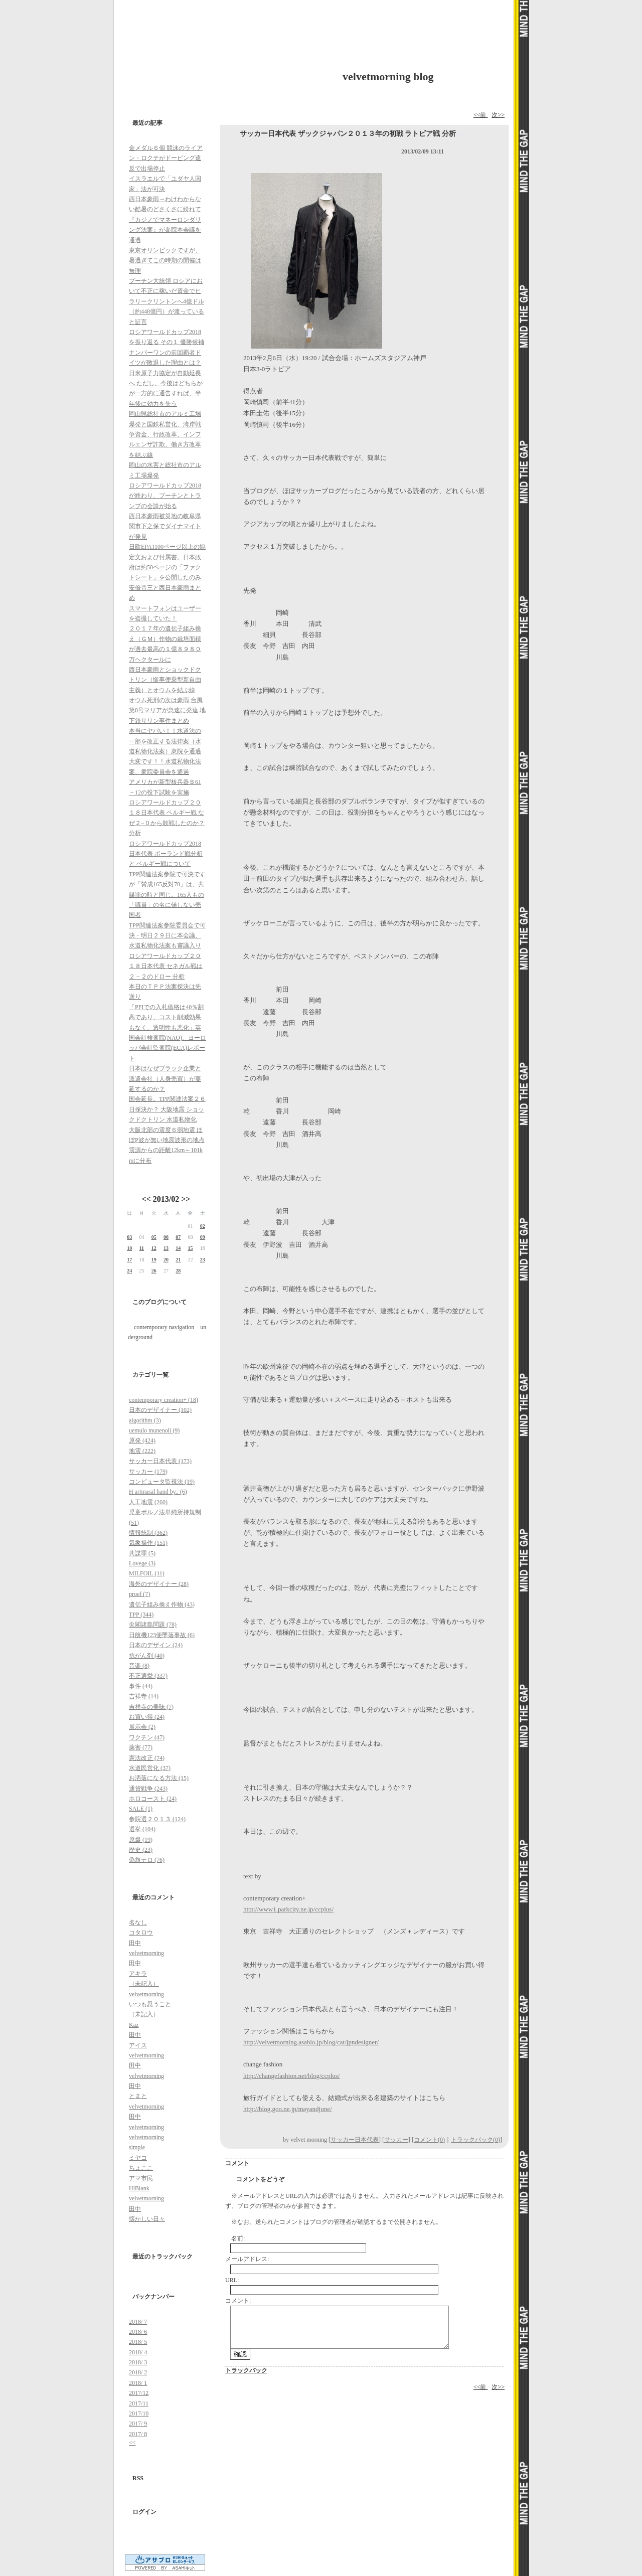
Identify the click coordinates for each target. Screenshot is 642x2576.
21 (178, 1259)
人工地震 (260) (148, 1502)
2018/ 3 (138, 2362)
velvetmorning (146, 1953)
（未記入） (144, 1983)
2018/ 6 (138, 2331)
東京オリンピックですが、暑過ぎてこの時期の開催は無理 (165, 260)
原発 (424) (142, 1440)
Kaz (133, 2024)
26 (153, 1270)
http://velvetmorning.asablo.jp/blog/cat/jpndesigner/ (311, 2042)
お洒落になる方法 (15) (159, 1778)
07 (178, 1237)
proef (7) (139, 1593)
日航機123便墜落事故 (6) (162, 1635)
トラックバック (246, 2370)
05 (153, 1237)
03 (129, 1237)
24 (129, 1270)
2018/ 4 (138, 2352)
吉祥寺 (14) (143, 1696)
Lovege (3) (142, 1563)
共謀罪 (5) (142, 1553)
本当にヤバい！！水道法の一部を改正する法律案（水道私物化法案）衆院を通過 (165, 741)
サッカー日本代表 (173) (160, 1461)
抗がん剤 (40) (147, 1655)
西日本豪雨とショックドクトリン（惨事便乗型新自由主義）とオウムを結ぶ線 (165, 680)
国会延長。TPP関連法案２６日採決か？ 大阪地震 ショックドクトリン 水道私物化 (167, 1109)
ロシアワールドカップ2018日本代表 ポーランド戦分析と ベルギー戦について (166, 854)
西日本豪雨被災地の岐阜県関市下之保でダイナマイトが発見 (165, 526)
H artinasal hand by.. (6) (158, 1491)
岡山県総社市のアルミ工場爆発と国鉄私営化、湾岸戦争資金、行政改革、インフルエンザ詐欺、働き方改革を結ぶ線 (165, 434)
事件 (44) (140, 1686)
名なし (138, 1922)
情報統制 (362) (148, 1532)
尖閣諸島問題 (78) (153, 1624)
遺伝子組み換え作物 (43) (162, 1604)
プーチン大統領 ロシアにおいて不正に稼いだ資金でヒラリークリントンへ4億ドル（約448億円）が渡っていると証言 (166, 301)
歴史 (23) (140, 1849)
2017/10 (138, 2413)
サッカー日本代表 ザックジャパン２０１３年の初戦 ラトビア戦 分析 (348, 133)
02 (202, 1226)
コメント (237, 2163)
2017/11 (138, 2403)
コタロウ (141, 1932)
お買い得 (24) (147, 1716)
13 (166, 1248)
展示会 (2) (142, 1726)
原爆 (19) (140, 1839)
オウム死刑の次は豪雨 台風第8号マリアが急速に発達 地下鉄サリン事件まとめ (167, 710)
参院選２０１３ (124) (157, 1819)
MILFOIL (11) (147, 1573)
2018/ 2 (138, 2372)
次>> (498, 114)
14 (178, 1248)
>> (185, 1199)
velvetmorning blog (388, 76)
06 (166, 1237)
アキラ (138, 1973)
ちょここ (141, 2167)
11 (141, 1248)
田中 (135, 1943)
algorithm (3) (145, 1420)
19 (153, 1259)
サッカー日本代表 (355, 2139)
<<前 (480, 114)
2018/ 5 (138, 2341)
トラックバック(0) (475, 2139)
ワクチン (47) (147, 1737)
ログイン (144, 2511)
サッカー (396, 2139)
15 (190, 1248)
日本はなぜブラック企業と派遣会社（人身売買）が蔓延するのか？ (165, 1078)
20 (166, 1259)
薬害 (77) (140, 1747)
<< (146, 1199)
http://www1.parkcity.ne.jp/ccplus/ (288, 1909)
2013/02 (166, 1199)
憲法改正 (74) (147, 1757)
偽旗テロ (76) (147, 1859)
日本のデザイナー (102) (160, 1409)
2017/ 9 (138, 2423)
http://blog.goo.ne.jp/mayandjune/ (287, 2109)
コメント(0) (429, 2139)
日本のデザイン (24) (156, 1645)
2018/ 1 (138, 2382)
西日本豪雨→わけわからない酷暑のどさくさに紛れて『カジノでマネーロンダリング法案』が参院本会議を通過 (165, 220)
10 (129, 1248)
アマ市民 (141, 2178)
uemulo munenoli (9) (154, 1430)
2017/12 (138, 2392)
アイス (138, 2045)
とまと (138, 2096)
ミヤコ (138, 2157)
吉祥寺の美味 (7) (151, 1706)
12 (153, 1248)
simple (137, 2147)
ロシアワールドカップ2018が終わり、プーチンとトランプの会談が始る (165, 496)
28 (178, 1270)
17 (129, 1259)
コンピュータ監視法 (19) (162, 1481)
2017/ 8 (138, 2434)
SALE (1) (140, 1808)
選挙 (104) (142, 1829)
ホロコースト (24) (153, 1798)
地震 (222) (142, 1451)
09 (202, 1237)
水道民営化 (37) (150, 1768)
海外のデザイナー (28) (159, 1583)
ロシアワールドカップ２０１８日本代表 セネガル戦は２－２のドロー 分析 (166, 966)
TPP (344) (141, 1614)
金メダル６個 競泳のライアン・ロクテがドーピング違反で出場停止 (166, 158)
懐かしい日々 (147, 2218)
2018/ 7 (138, 2321)
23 (202, 1259)
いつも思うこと (150, 2004)
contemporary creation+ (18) (163, 1399)
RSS (137, 2478)
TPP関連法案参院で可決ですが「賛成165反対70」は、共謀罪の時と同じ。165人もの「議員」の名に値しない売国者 (167, 895)
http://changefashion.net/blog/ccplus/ (291, 2075)
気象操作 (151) (148, 1542)
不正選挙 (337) (148, 1675)
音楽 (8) (139, 1665)
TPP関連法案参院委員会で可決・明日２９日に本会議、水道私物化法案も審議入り (167, 935)
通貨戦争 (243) (148, 1788)
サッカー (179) (148, 1471)
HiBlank (139, 2188)
